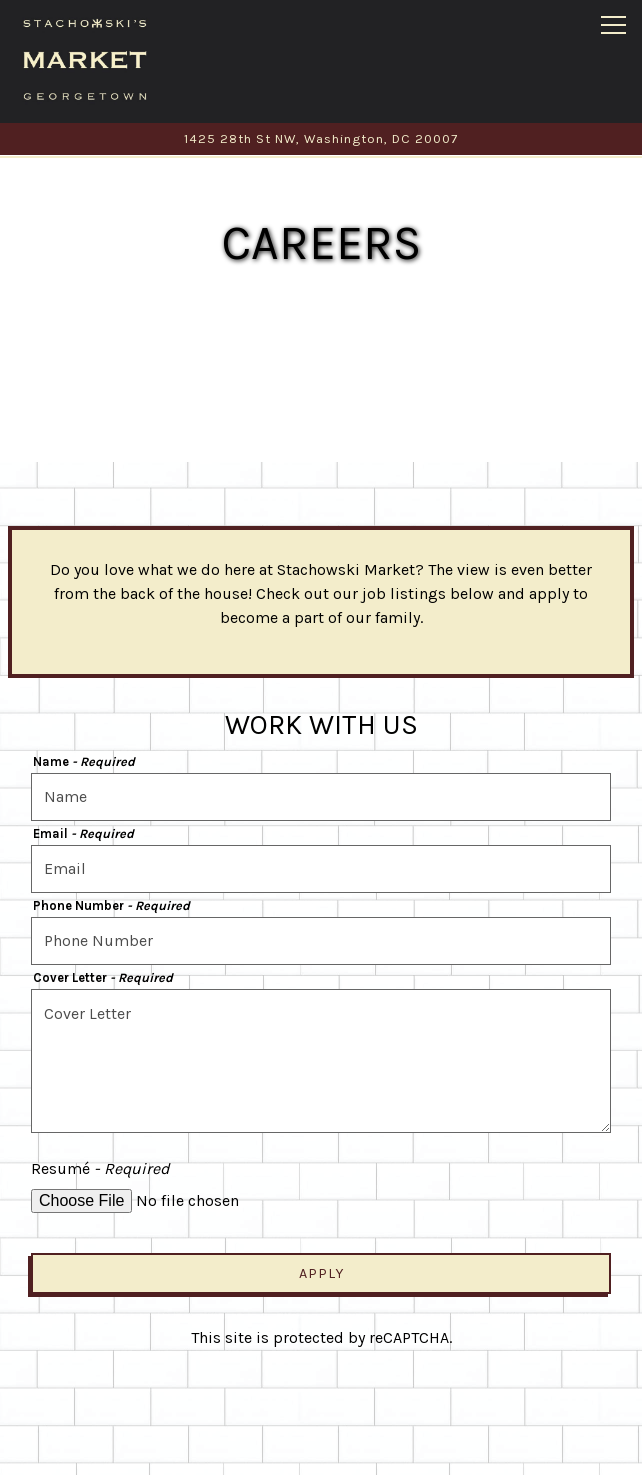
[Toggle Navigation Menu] (613, 25)
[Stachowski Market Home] (85, 58)
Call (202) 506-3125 (321, 1342)
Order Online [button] (321, 1395)
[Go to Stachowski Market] (321, 138)
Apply (321, 1252)
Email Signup (321, 1448)
